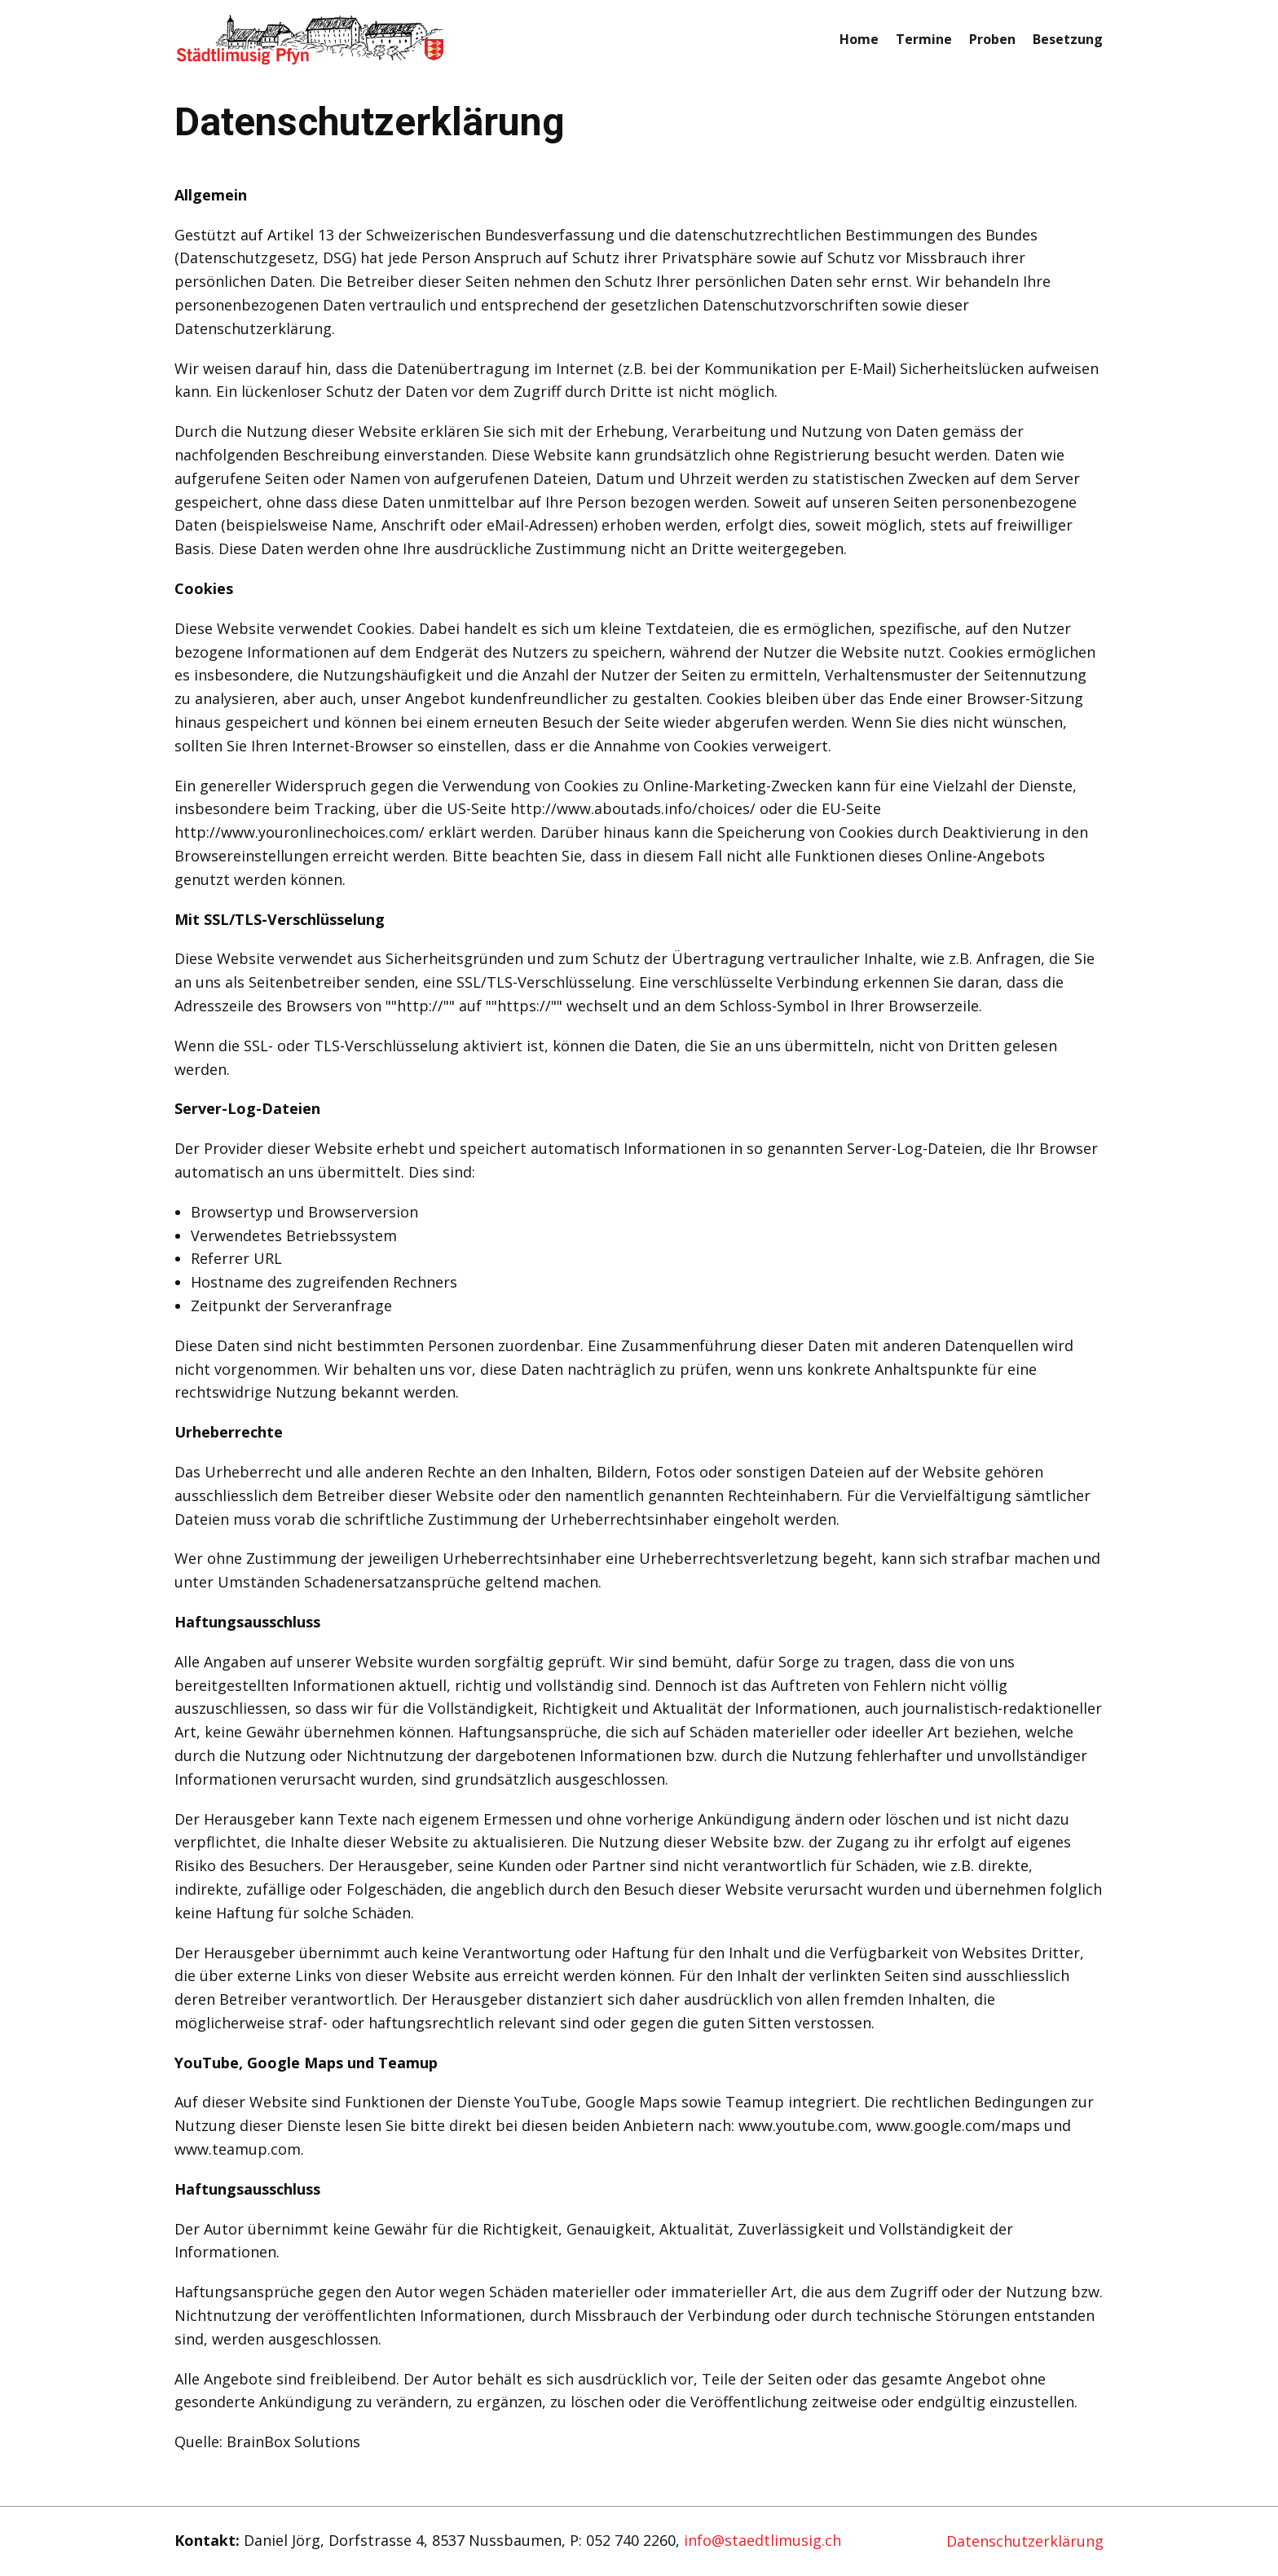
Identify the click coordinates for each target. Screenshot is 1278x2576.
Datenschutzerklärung (1025, 2541)
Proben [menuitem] (992, 39)
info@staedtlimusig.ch (762, 2540)
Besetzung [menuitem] (1068, 39)
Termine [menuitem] (924, 39)
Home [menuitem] (859, 39)
